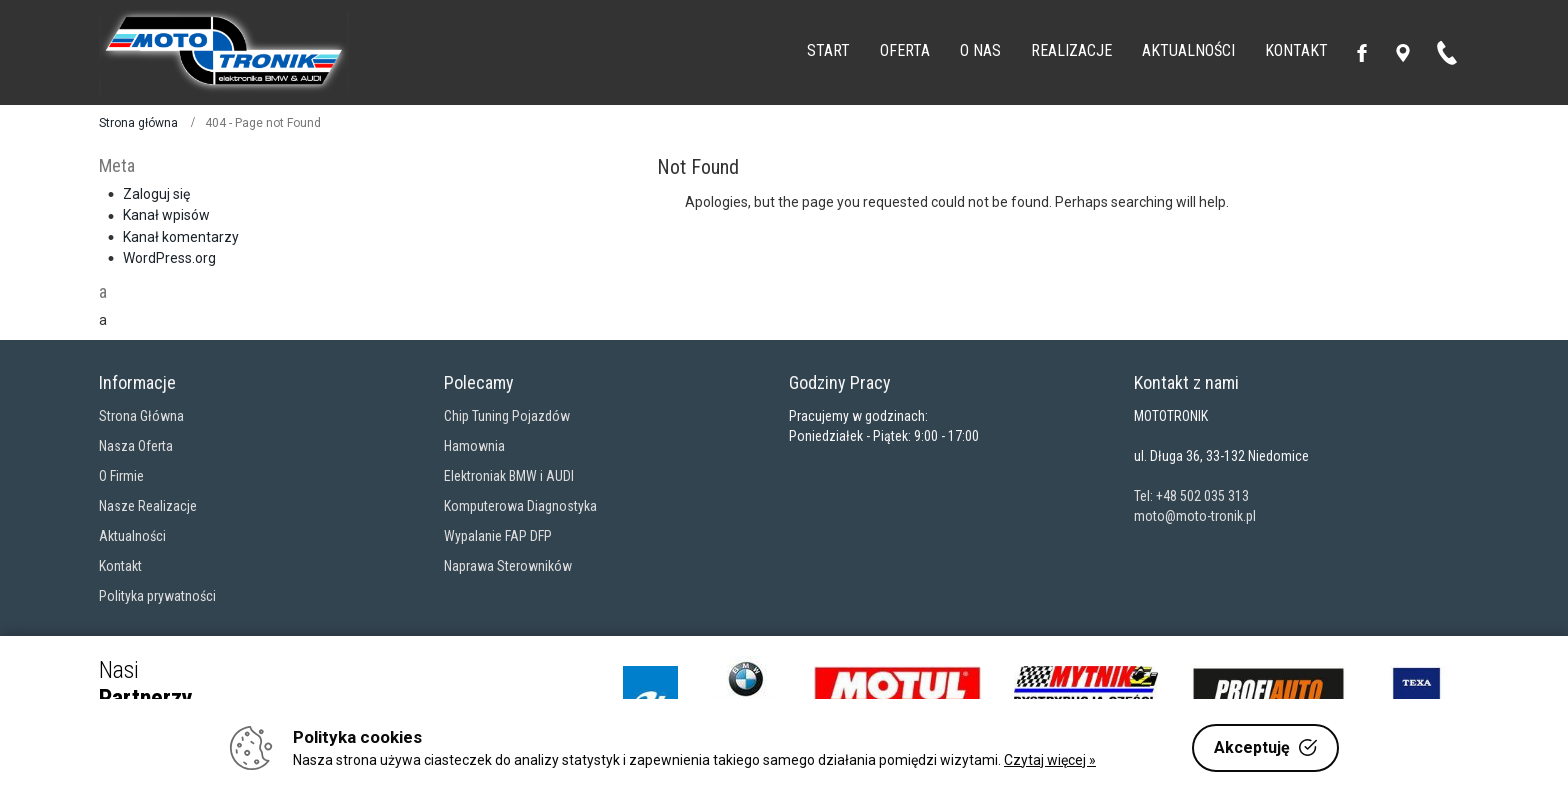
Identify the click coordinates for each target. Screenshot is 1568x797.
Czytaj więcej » (1050, 760)
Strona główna (138, 123)
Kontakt (120, 566)
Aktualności (132, 536)
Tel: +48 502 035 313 (1191, 496)
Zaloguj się (156, 194)
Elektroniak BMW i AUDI (509, 476)
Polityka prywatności (157, 596)
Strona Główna (141, 416)
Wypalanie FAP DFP (498, 536)
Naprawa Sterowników (508, 566)
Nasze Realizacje (148, 506)
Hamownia (474, 446)
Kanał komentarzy (181, 237)
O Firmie (121, 476)
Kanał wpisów (166, 215)
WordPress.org (169, 258)
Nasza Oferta (136, 446)
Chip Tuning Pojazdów (507, 416)
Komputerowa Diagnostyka (520, 506)
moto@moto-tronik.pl (1195, 516)
